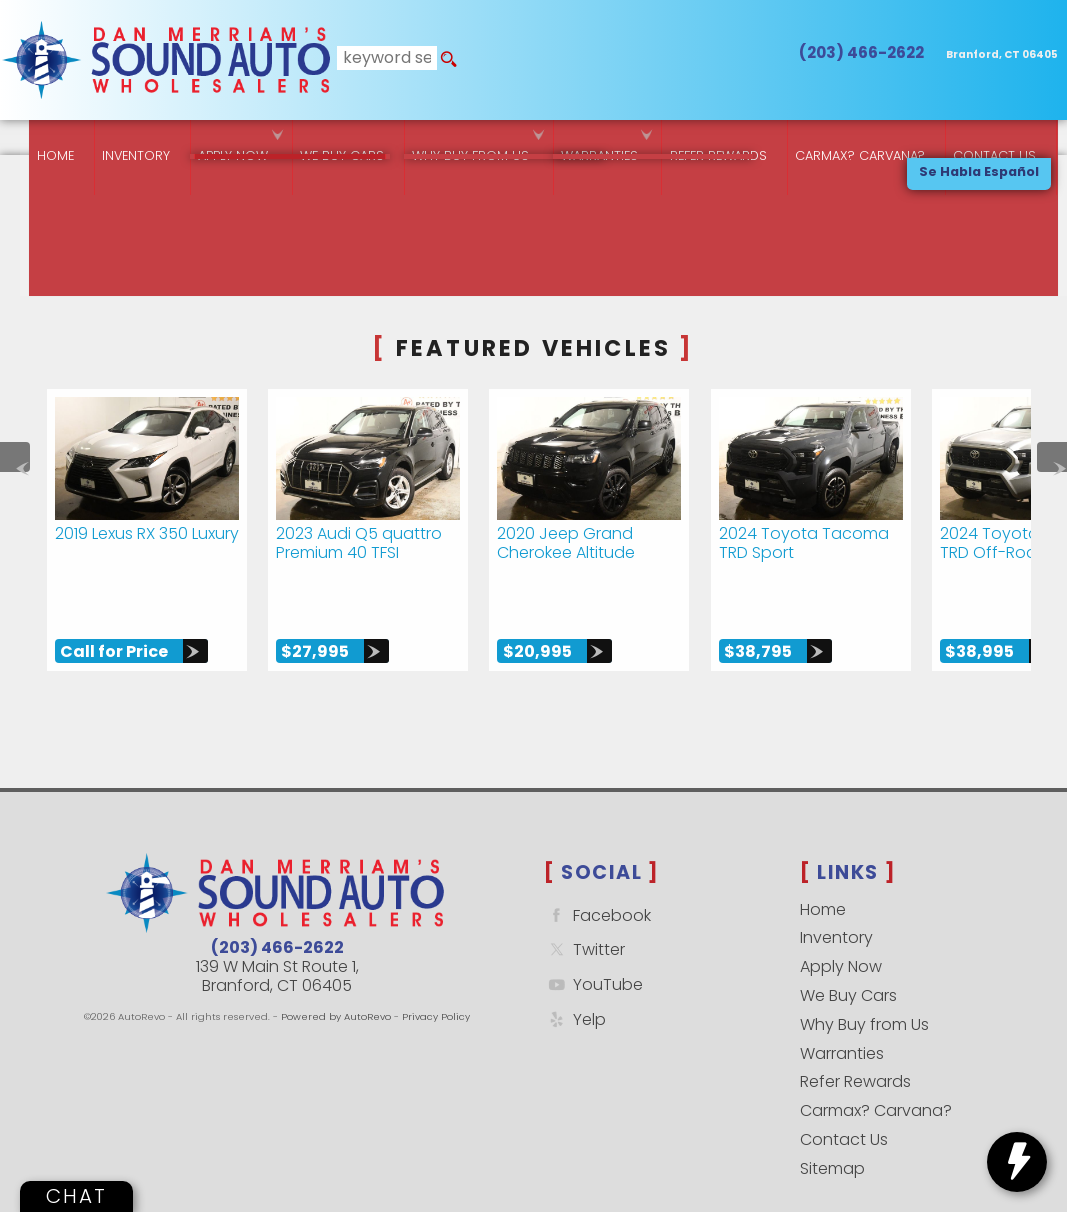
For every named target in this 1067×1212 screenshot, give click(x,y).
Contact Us (844, 1106)
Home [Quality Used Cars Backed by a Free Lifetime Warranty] (28, 139)
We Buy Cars (328, 139)
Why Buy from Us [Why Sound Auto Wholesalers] (461, 139)
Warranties (594, 139)
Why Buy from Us (864, 991)
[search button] (443, 60)
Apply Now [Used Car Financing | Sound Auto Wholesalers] (215, 139)
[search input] (382, 60)
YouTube (593, 951)
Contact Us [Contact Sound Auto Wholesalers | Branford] (1002, 139)
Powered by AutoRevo (336, 983)
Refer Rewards (855, 1048)
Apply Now (841, 933)
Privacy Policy (436, 983)
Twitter (584, 916)
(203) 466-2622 (277, 914)
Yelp (575, 986)
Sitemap (832, 1135)
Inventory (113, 139)
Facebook (597, 882)
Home (823, 876)
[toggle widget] (1017, 1162)
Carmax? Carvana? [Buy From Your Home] (863, 139)
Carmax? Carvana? (876, 1077)
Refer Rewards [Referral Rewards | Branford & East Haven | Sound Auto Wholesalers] (717, 139)
